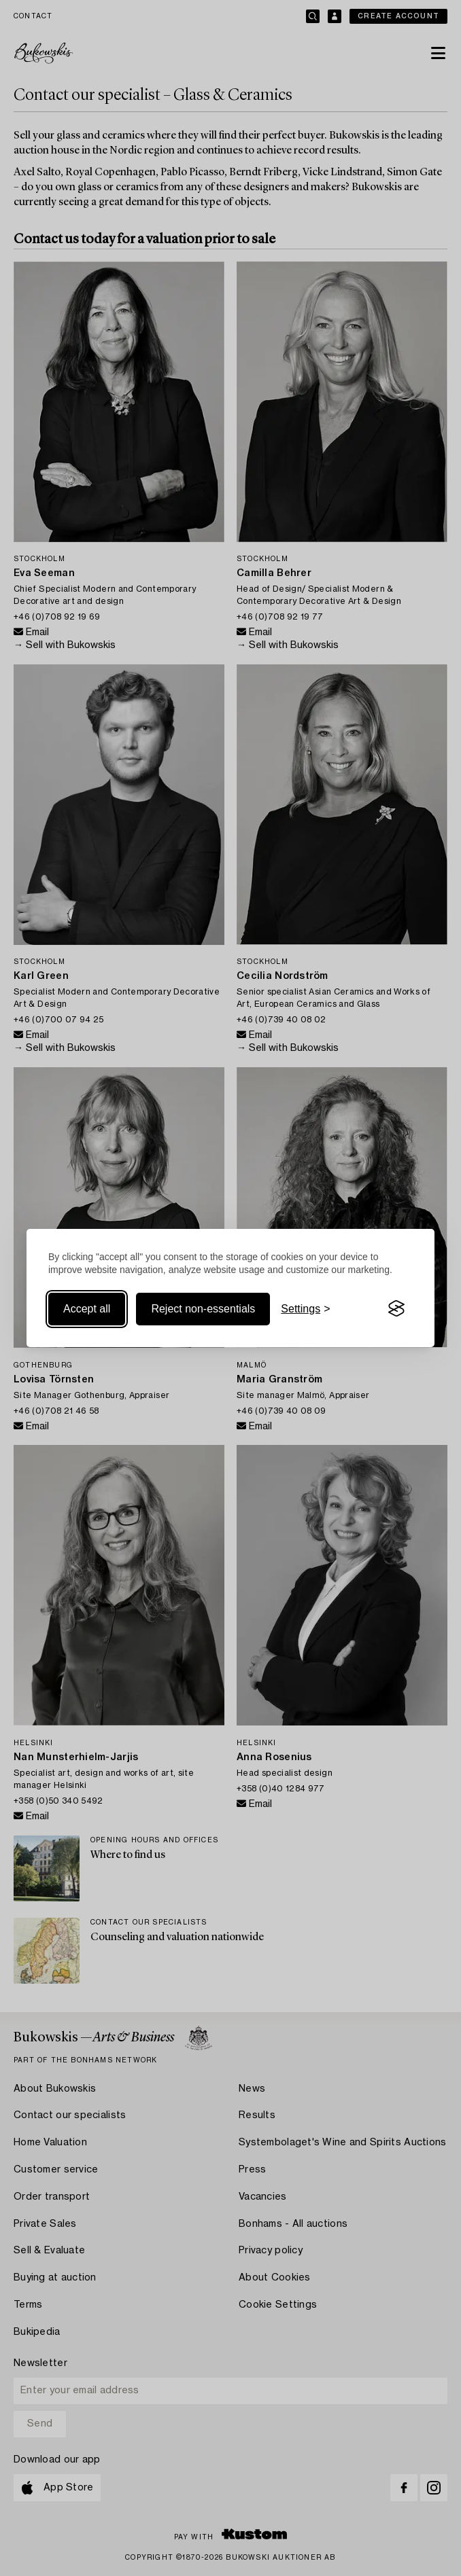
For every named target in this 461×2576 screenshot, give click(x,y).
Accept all (86, 1308)
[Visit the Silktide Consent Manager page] (396, 1309)
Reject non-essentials (203, 1308)
